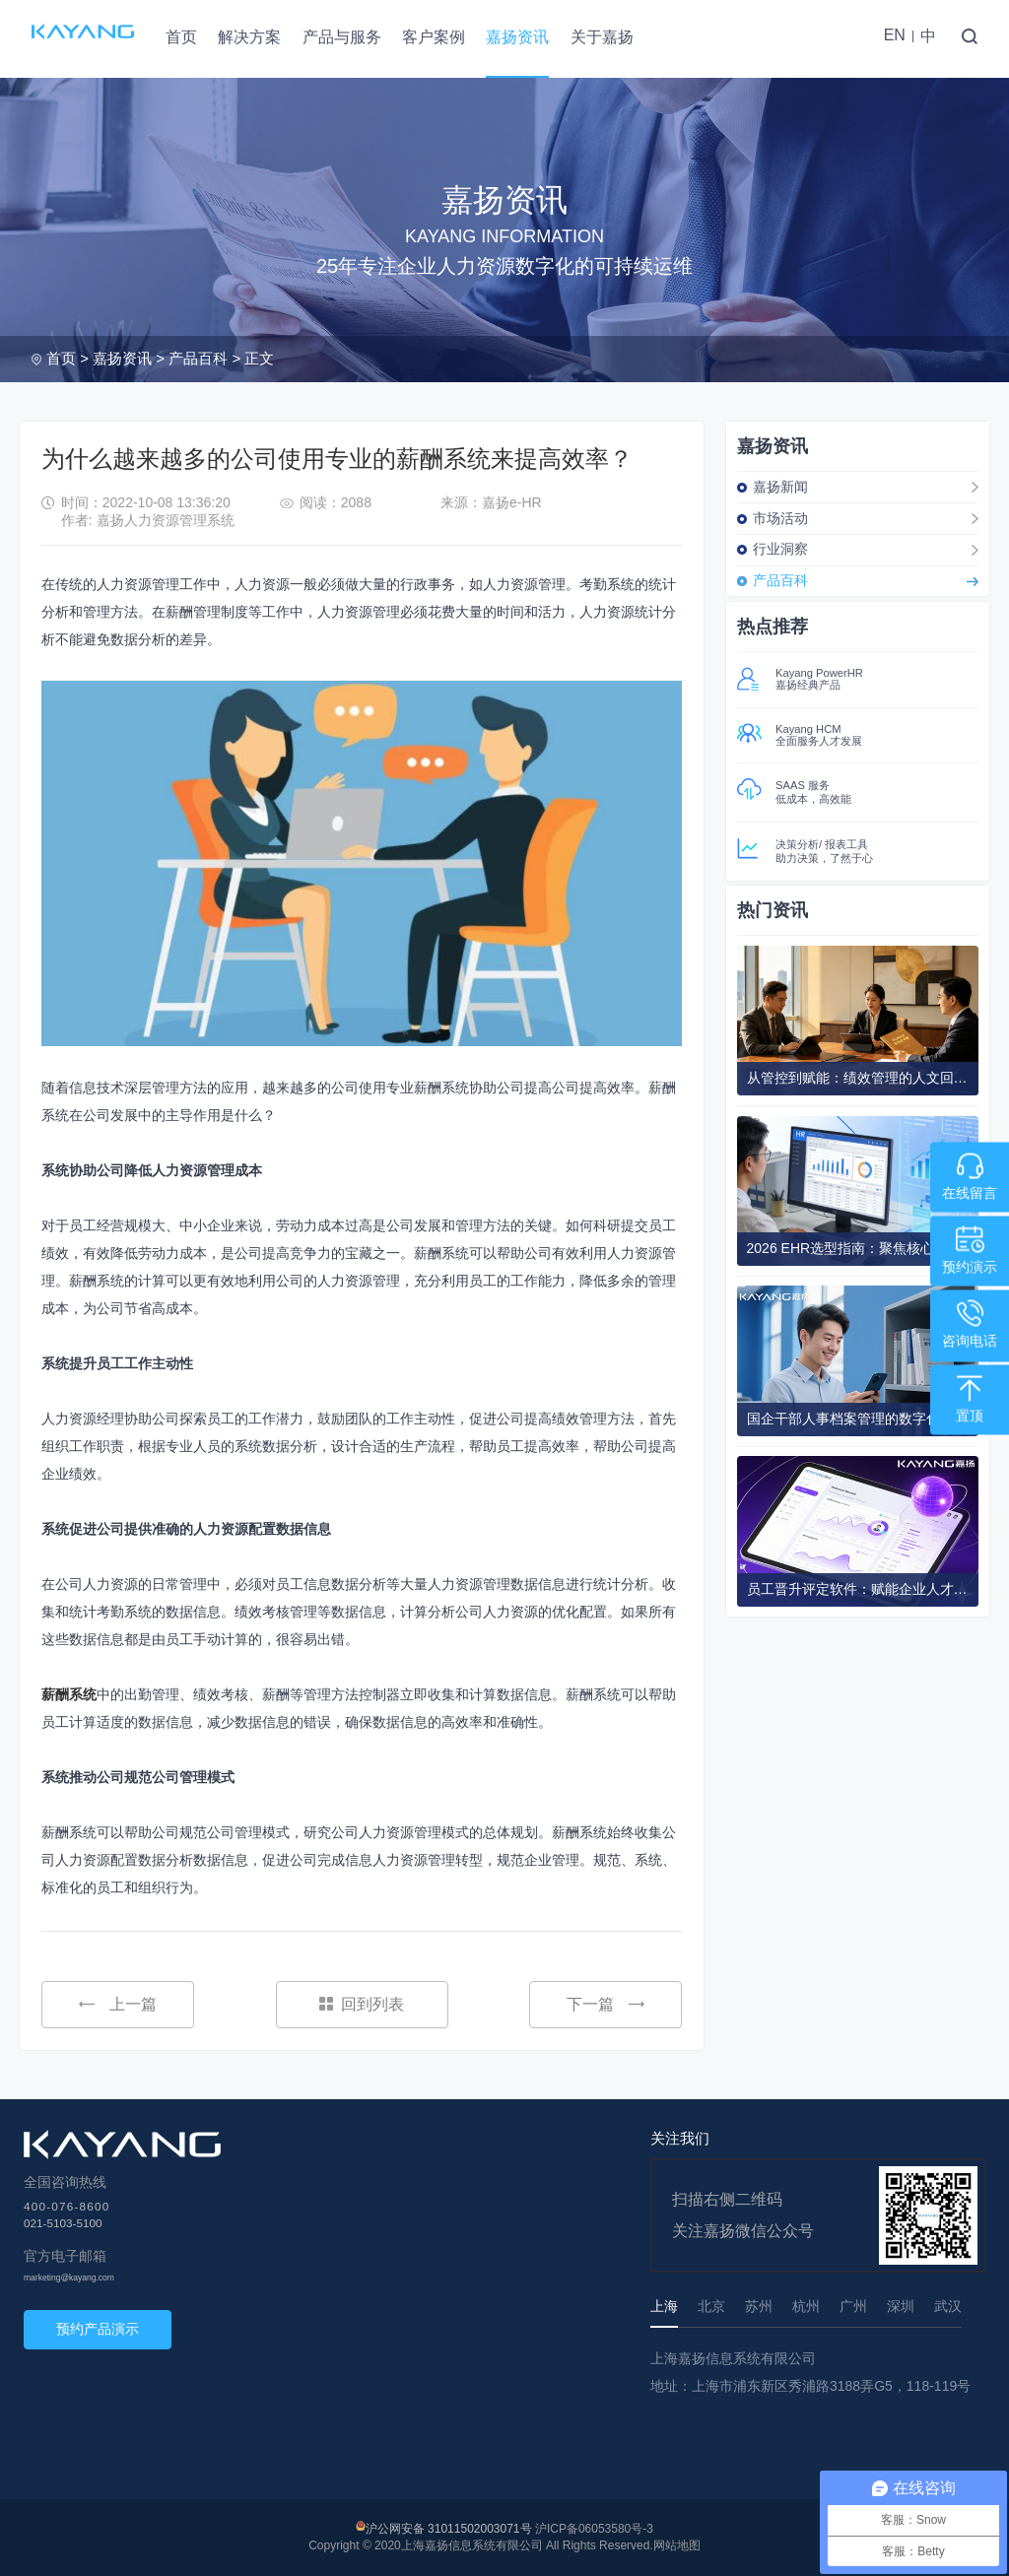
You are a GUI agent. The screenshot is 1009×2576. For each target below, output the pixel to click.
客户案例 (433, 37)
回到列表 (361, 2004)
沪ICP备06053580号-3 (594, 2529)
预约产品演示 (97, 2329)
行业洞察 (780, 549)
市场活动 (780, 518)
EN (895, 35)
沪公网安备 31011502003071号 (449, 2529)
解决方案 (249, 37)
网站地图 (677, 2545)
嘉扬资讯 (517, 37)
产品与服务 (342, 37)
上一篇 (118, 2004)
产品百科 (198, 358)
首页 (181, 37)
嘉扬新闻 (780, 487)
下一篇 (605, 2004)
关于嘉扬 (602, 37)
